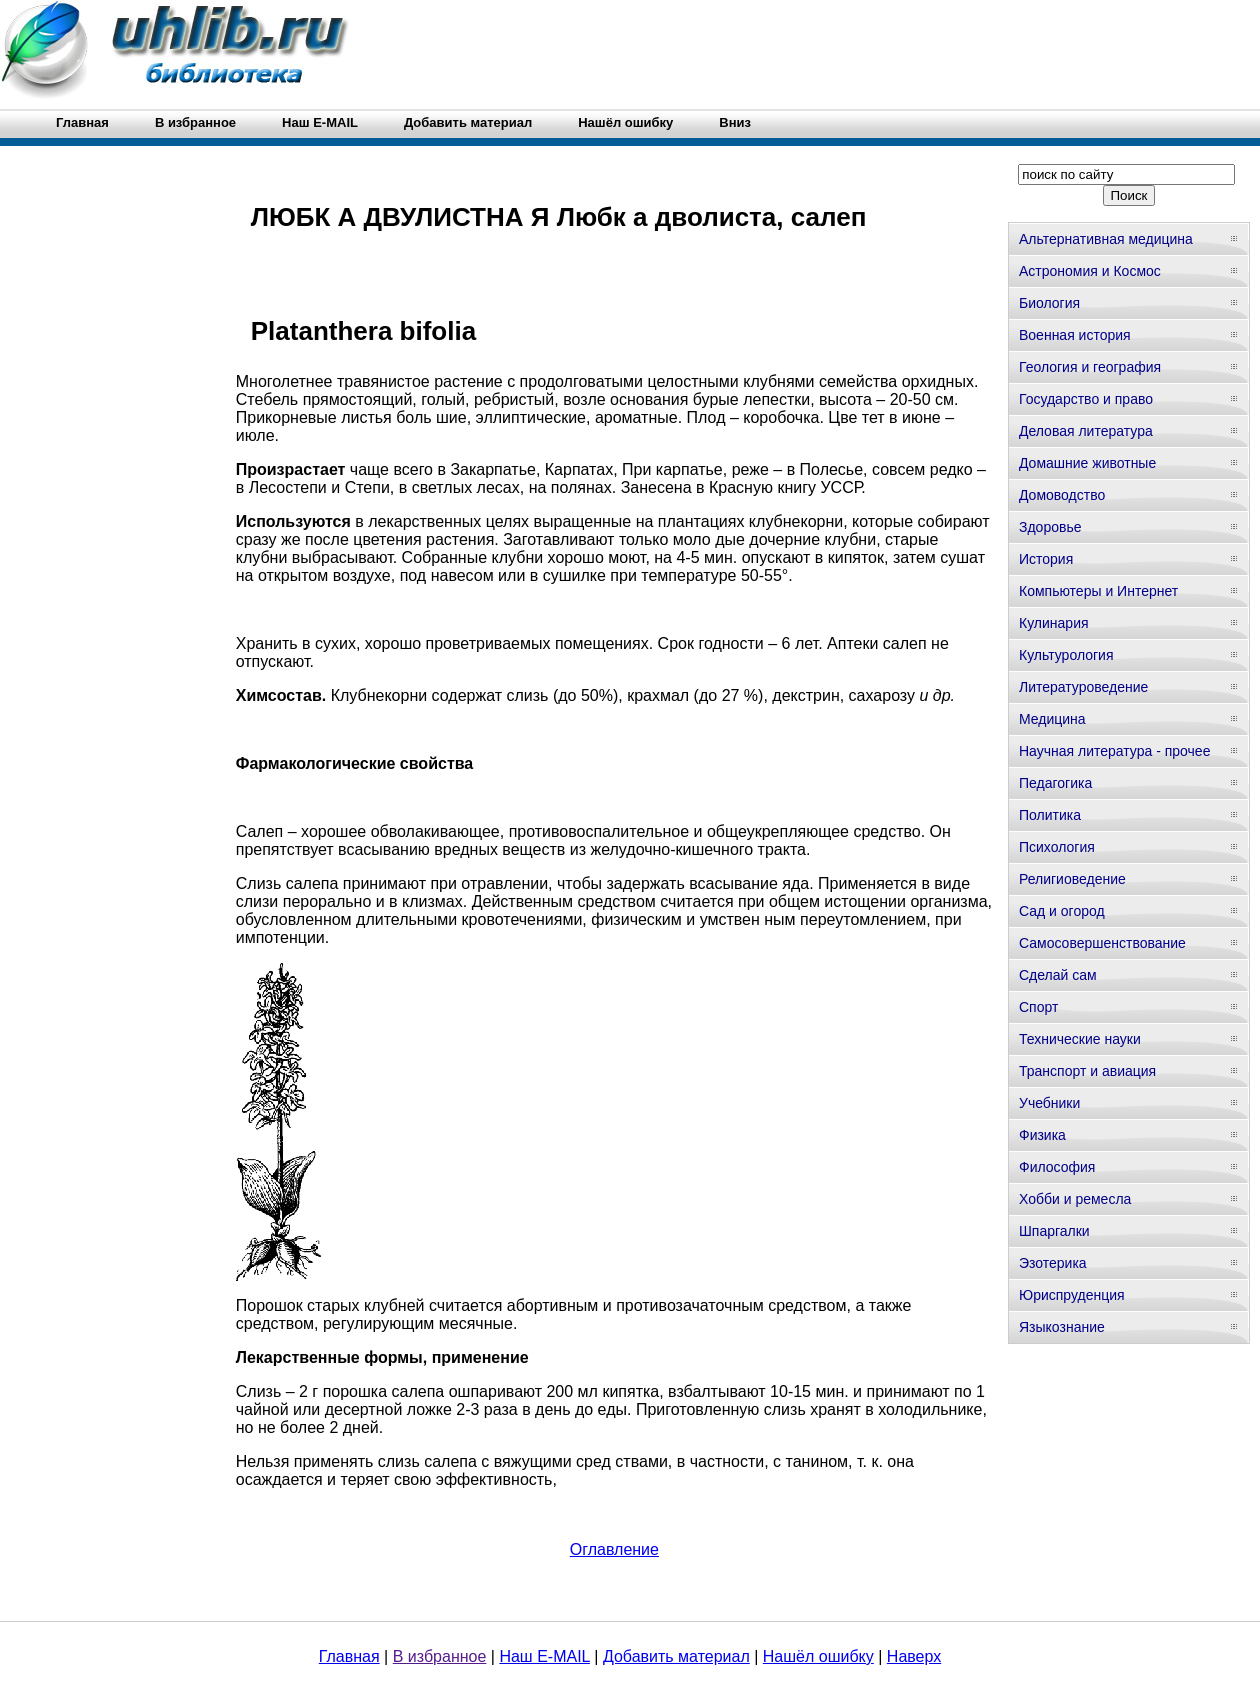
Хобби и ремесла (1075, 1199)
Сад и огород (1062, 911)
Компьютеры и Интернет (1098, 591)
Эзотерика (1053, 1263)
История (1046, 559)
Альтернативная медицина (1106, 239)
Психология (1057, 847)
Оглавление (614, 1549)
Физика (1042, 1135)
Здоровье (1050, 527)
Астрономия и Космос (1090, 271)
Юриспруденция (1072, 1295)
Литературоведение (1083, 687)
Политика (1050, 815)
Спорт (1038, 1007)
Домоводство (1062, 495)
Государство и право (1086, 399)
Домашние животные (1087, 463)
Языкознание (1062, 1327)
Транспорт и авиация (1087, 1071)
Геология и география (1090, 367)
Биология (1049, 303)
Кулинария (1054, 623)
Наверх (914, 1656)
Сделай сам (1058, 975)
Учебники (1049, 1103)
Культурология (1066, 655)
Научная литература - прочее (1114, 751)
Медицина (1052, 719)
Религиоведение (1072, 879)
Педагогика (1055, 783)
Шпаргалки (1054, 1231)
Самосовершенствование (1102, 943)
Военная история (1075, 335)
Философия (1057, 1167)
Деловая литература (1086, 431)
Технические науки (1080, 1039)
